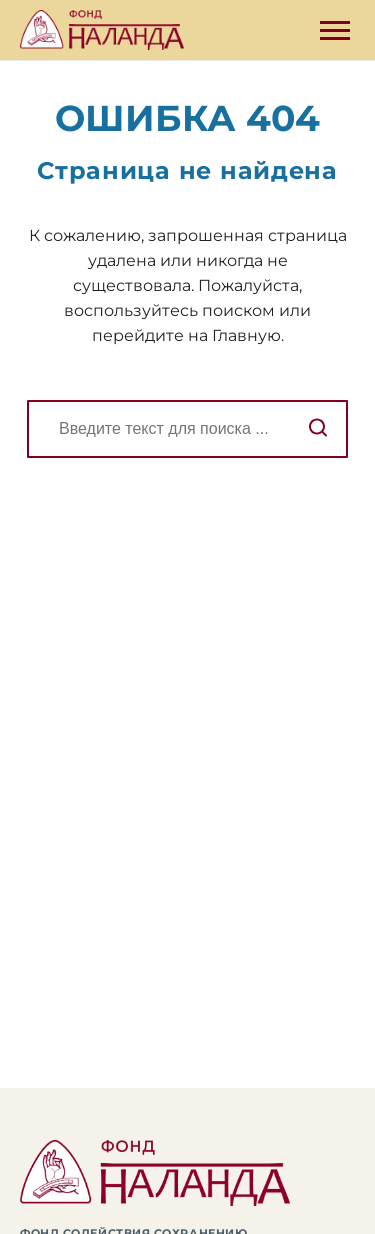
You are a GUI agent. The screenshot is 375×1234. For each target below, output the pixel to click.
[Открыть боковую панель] (335, 30)
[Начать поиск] (318, 429)
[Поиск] (187, 429)
